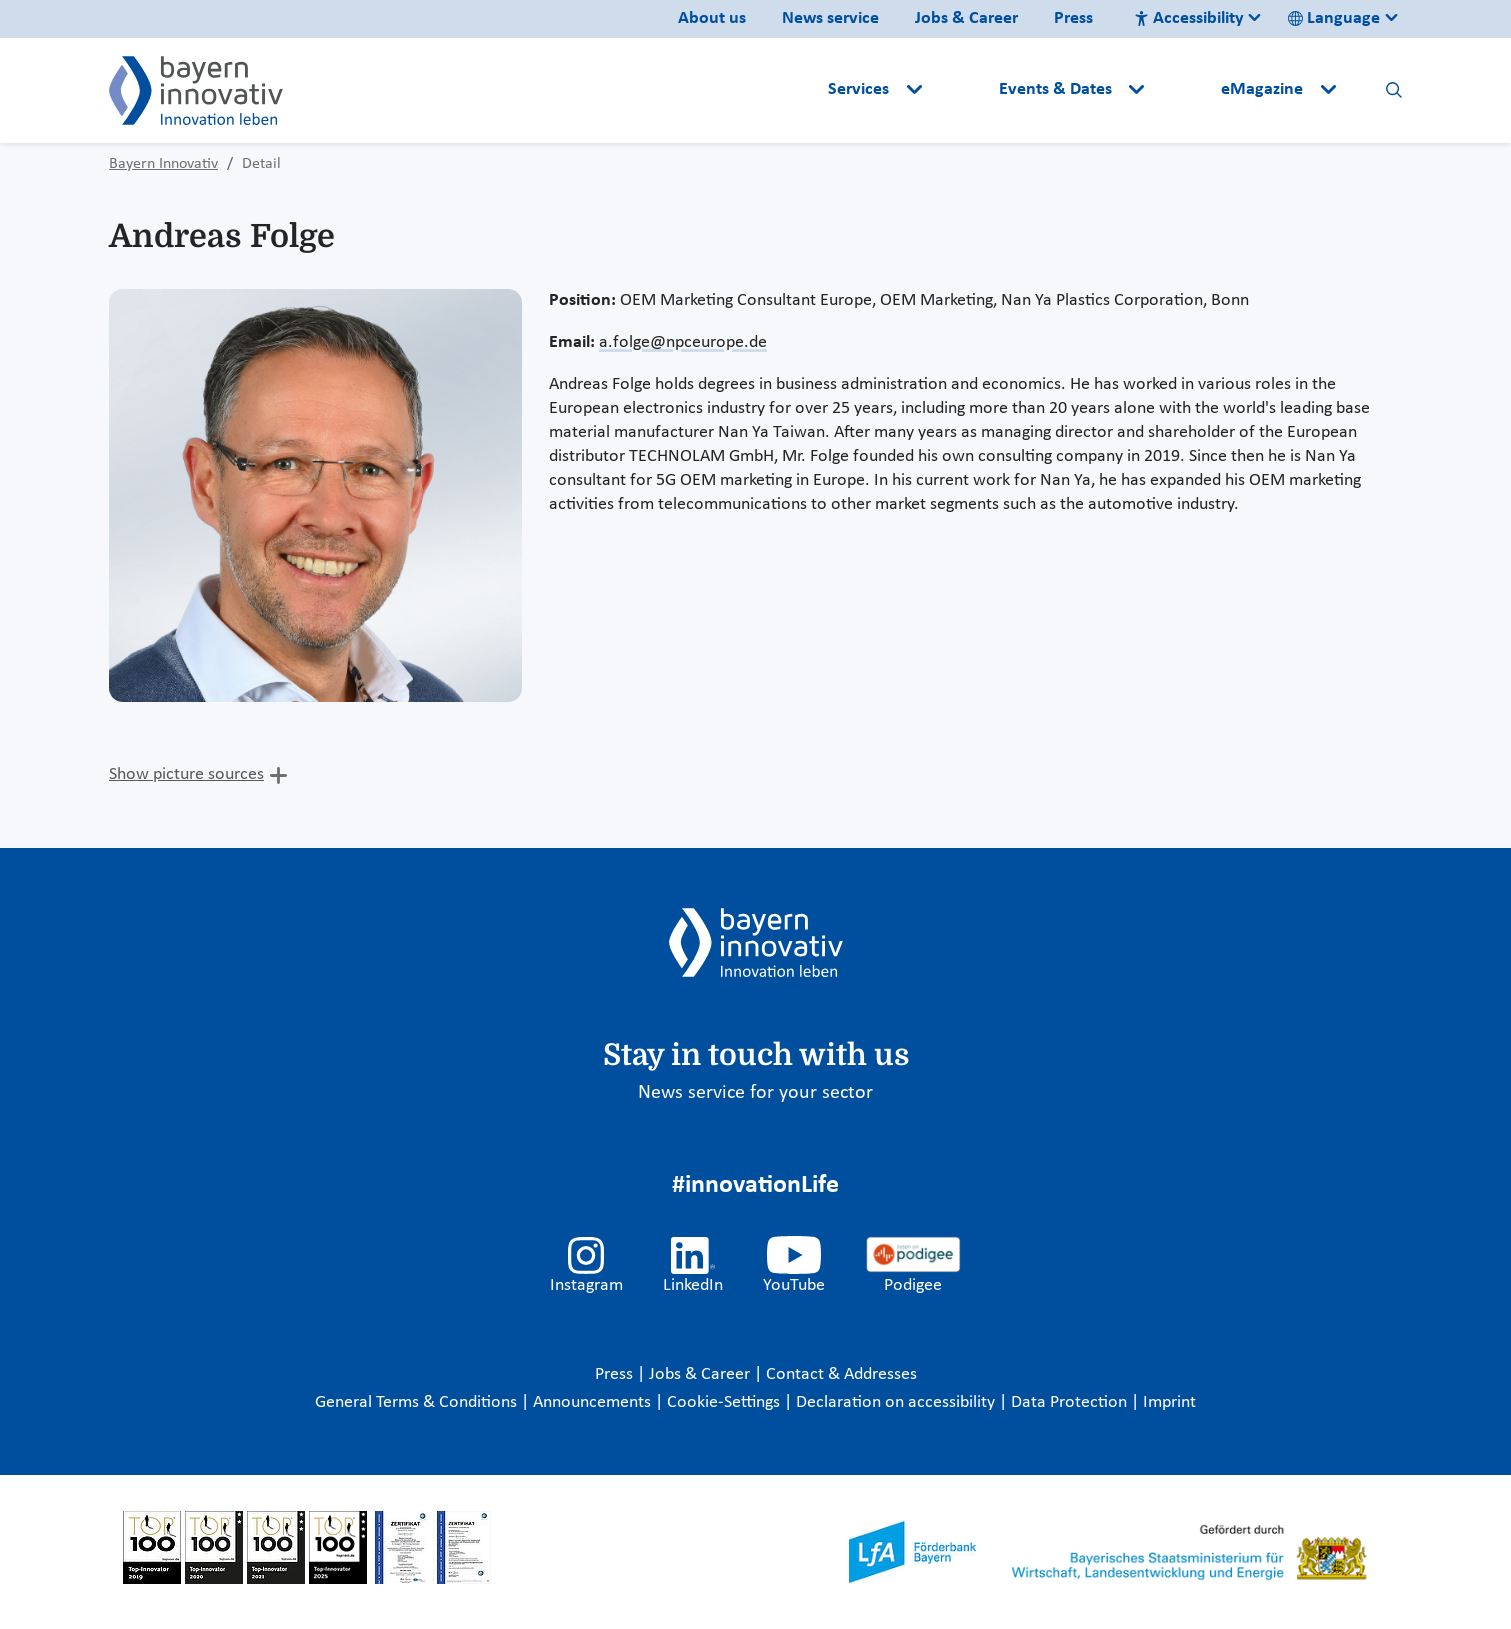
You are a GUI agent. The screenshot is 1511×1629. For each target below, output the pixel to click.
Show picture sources (186, 774)
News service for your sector (755, 1093)
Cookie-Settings (723, 1402)
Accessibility (1189, 18)
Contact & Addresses (841, 1374)
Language (1334, 18)
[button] (962, 90)
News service (830, 18)
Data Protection (1071, 1402)
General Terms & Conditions (418, 1402)
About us (712, 18)
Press (1073, 18)
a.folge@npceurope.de (683, 342)
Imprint (1169, 1402)
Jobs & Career (966, 18)
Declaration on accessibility (897, 1402)
